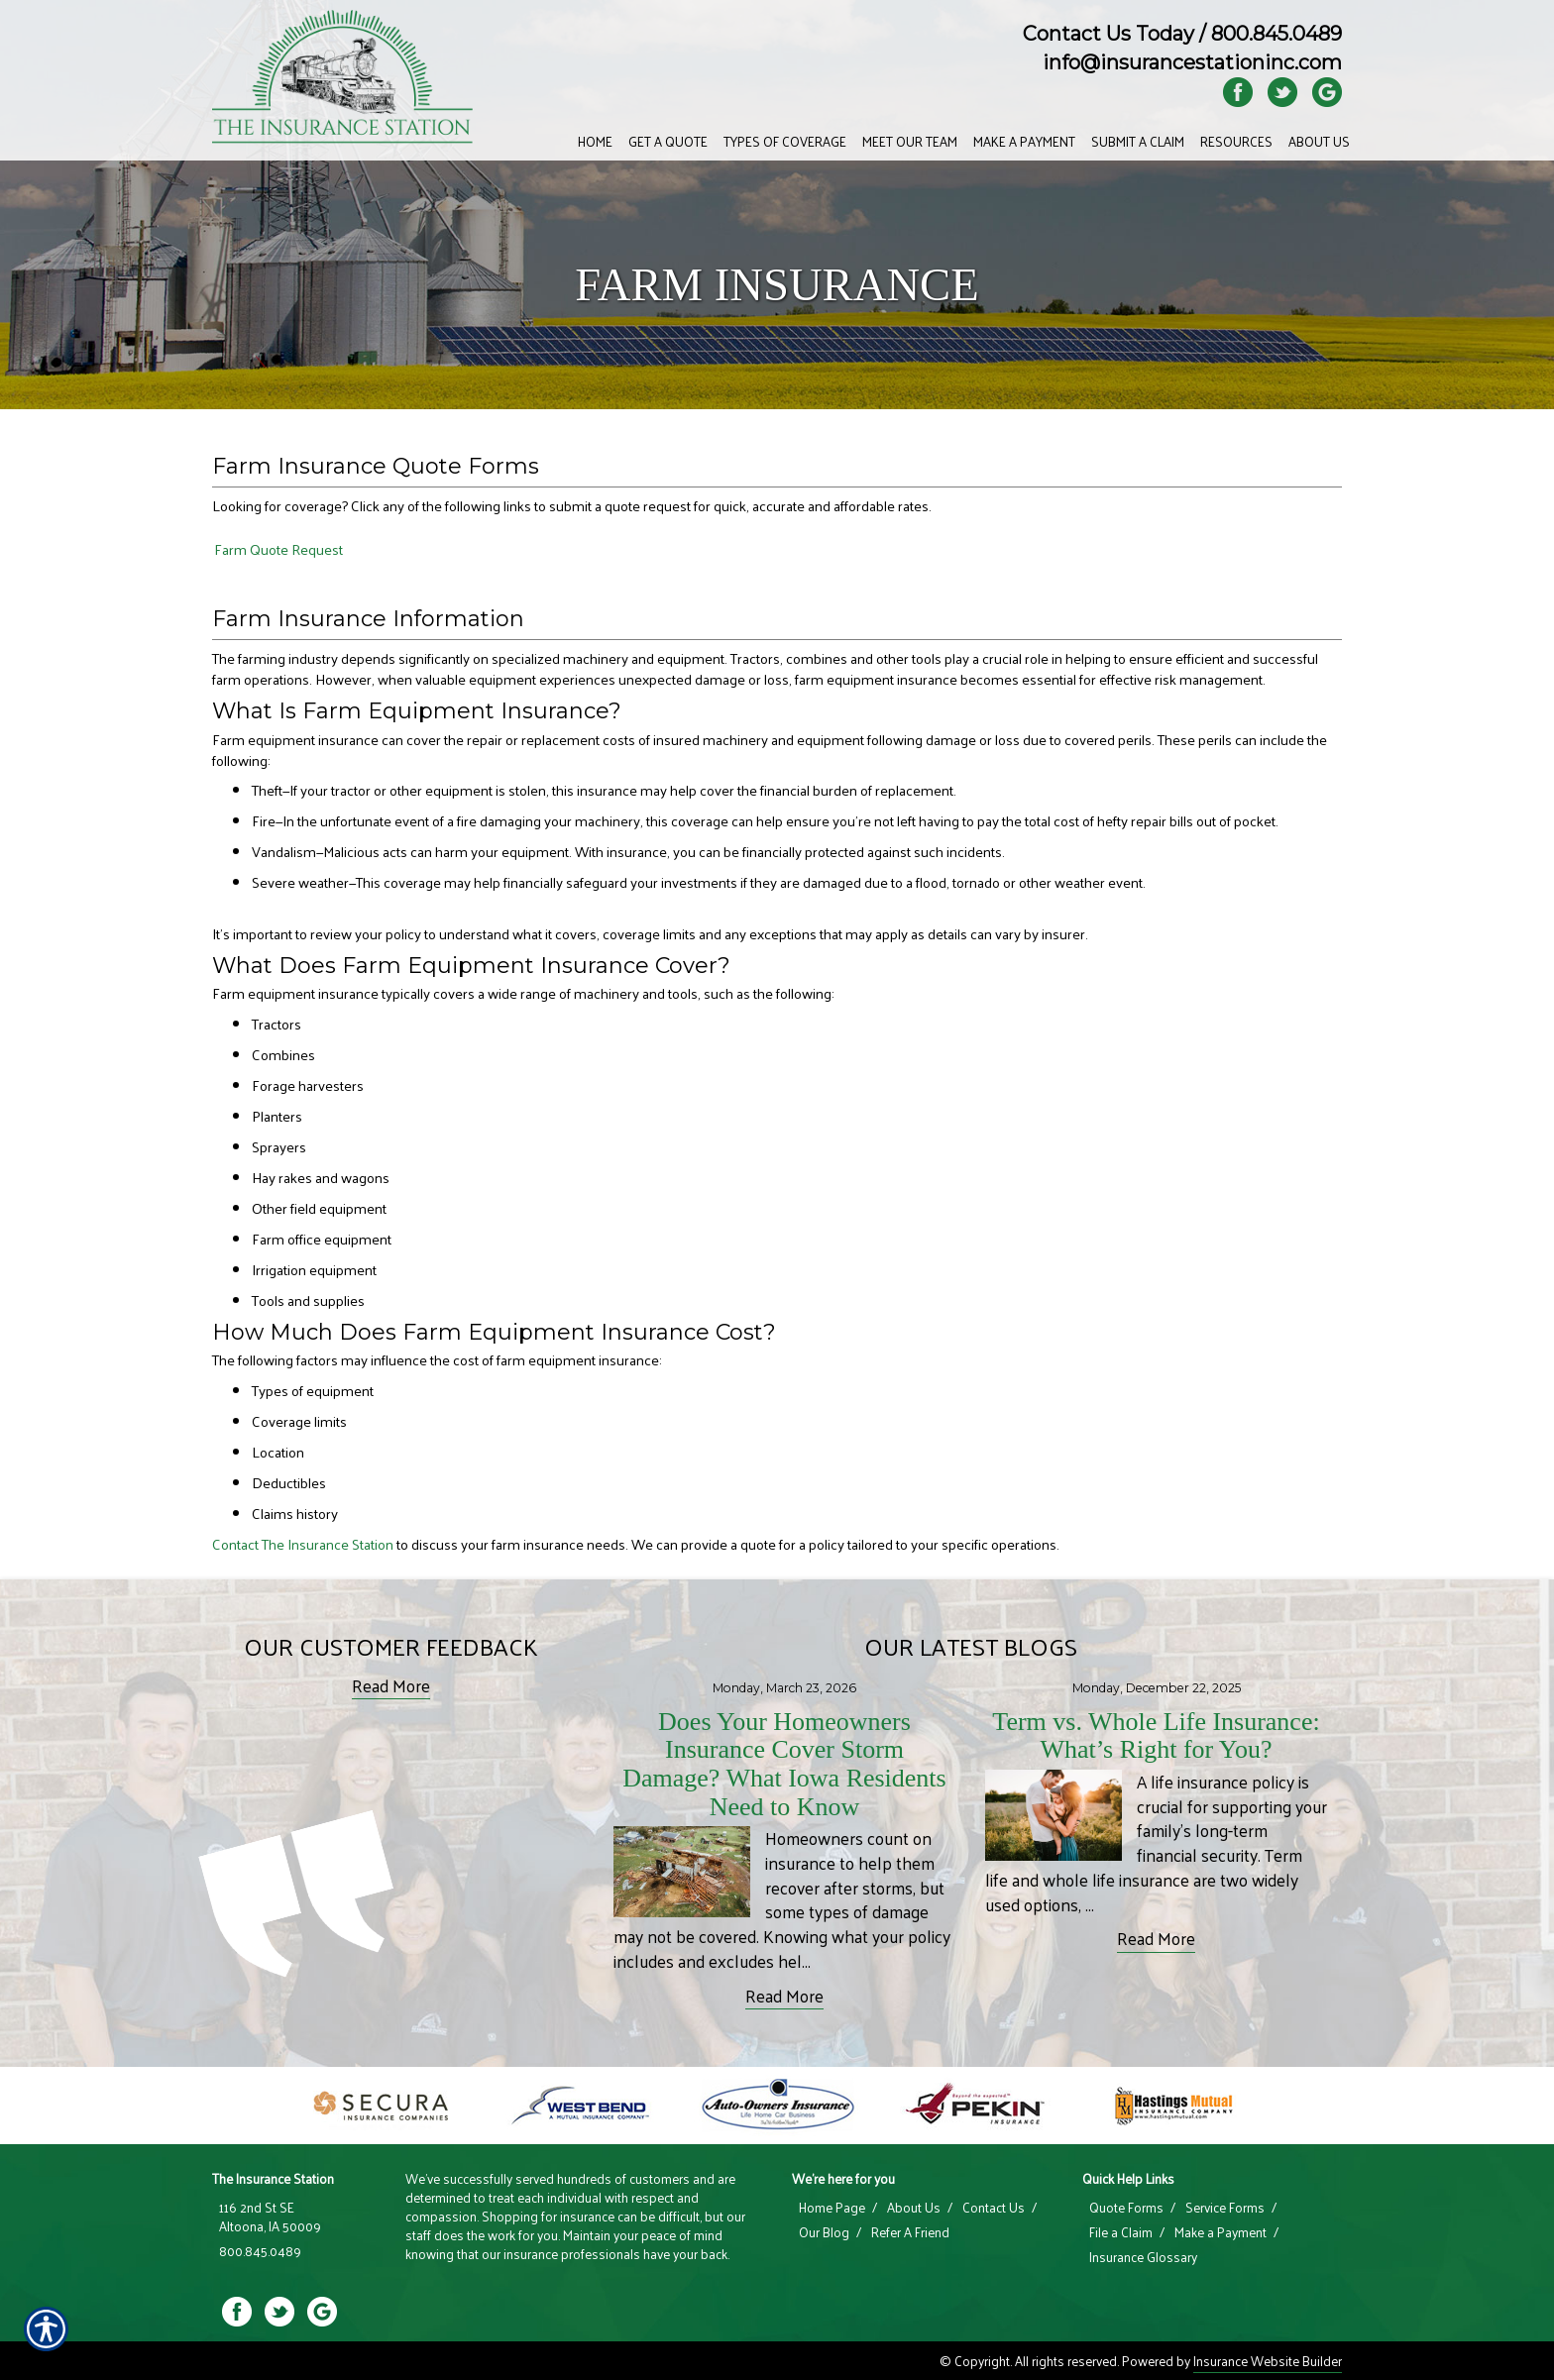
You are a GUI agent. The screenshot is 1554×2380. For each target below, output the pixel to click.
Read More (391, 1685)
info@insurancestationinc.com (1192, 62)
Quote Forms (1126, 2208)
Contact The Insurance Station (302, 1544)
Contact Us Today (1108, 34)
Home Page (832, 2208)
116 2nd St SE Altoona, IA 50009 (270, 2217)
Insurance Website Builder (1267, 2360)
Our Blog (824, 2232)
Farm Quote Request (278, 549)
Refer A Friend (910, 2232)
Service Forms (1225, 2208)
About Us (914, 2208)
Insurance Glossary (1143, 2257)
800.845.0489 (1276, 34)
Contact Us (993, 2208)
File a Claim (1121, 2232)
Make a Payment (1220, 2232)
